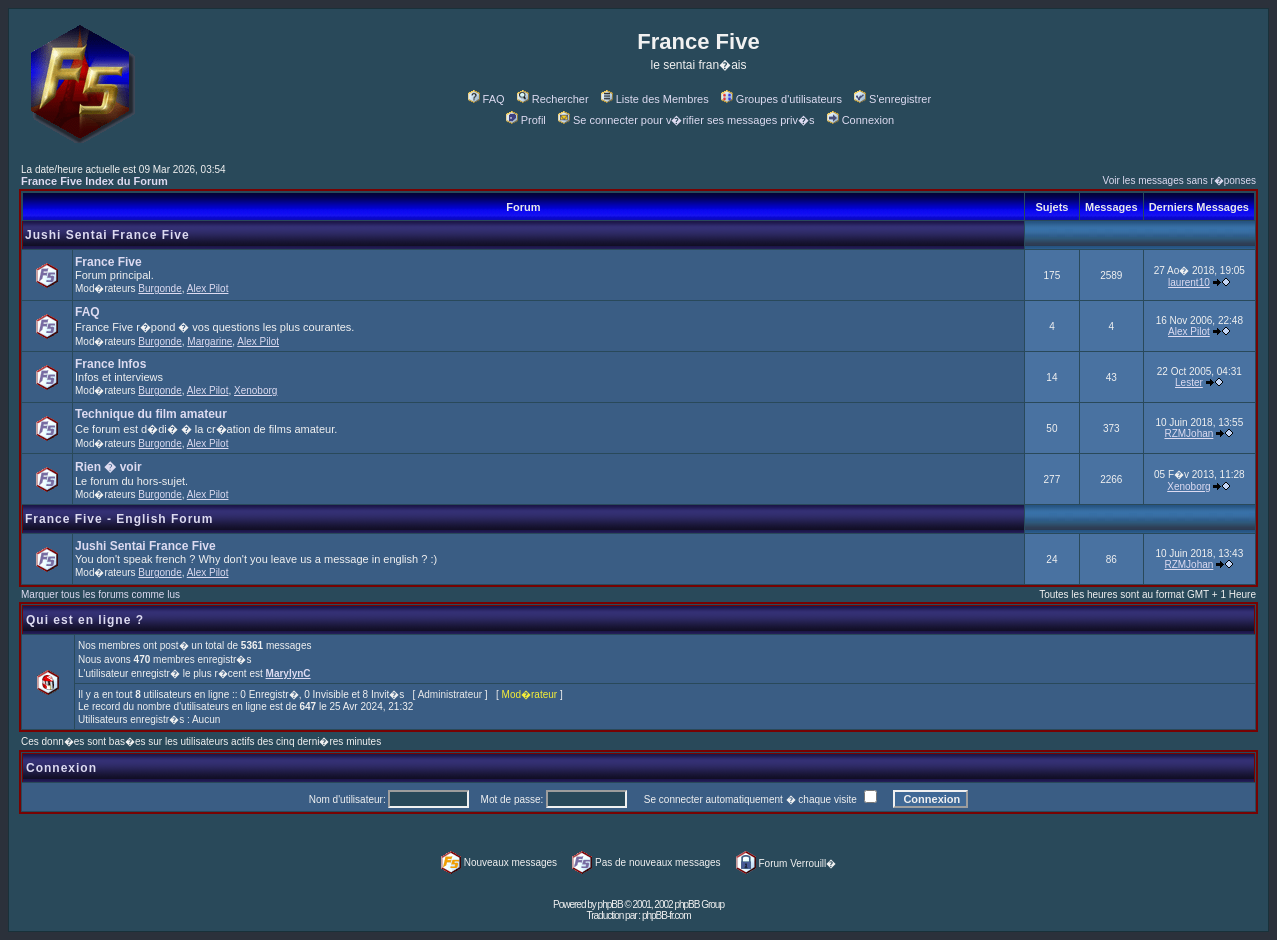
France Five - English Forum (119, 519)
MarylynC (288, 673)
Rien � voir (108, 467)
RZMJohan (1188, 433)
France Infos (110, 364)
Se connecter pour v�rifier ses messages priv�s (686, 120)
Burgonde (159, 288)
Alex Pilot (208, 288)
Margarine (209, 341)
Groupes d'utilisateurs (781, 99)
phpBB (610, 904)
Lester (1189, 382)
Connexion (861, 120)
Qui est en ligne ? (85, 620)
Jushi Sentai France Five (107, 235)
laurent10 (1189, 282)
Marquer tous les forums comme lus (100, 594)
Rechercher (553, 99)
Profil (526, 120)
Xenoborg (255, 390)
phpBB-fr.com (666, 915)
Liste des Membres (655, 99)
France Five (108, 262)
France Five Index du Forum (94, 181)
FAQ (486, 99)
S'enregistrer (892, 99)
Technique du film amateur (151, 414)
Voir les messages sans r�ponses (1179, 180)
